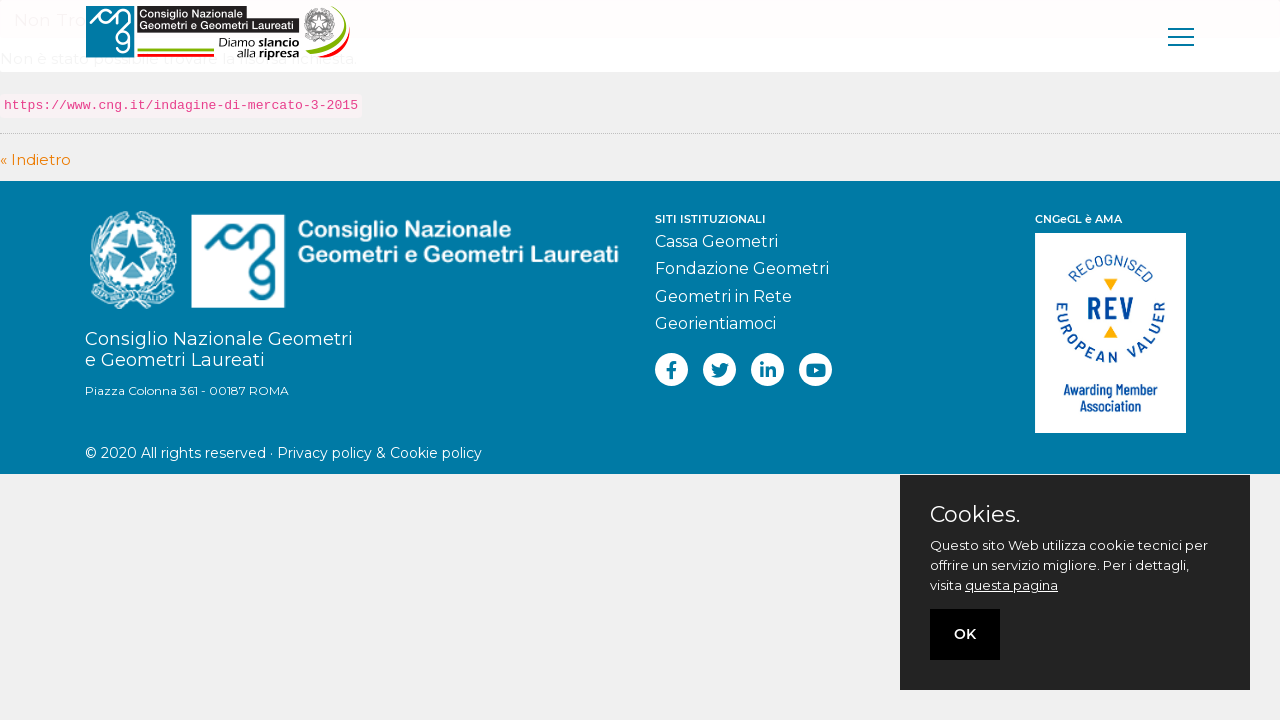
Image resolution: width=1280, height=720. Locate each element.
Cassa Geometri (716, 241)
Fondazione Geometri (742, 268)
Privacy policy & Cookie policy (379, 453)
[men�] (1182, 36)
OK (965, 634)
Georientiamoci (715, 323)
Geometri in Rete (723, 296)
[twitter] (719, 369)
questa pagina (1011, 585)
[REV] (1115, 322)
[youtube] (815, 369)
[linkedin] (767, 369)
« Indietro (35, 159)
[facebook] (671, 369)
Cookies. (975, 515)
